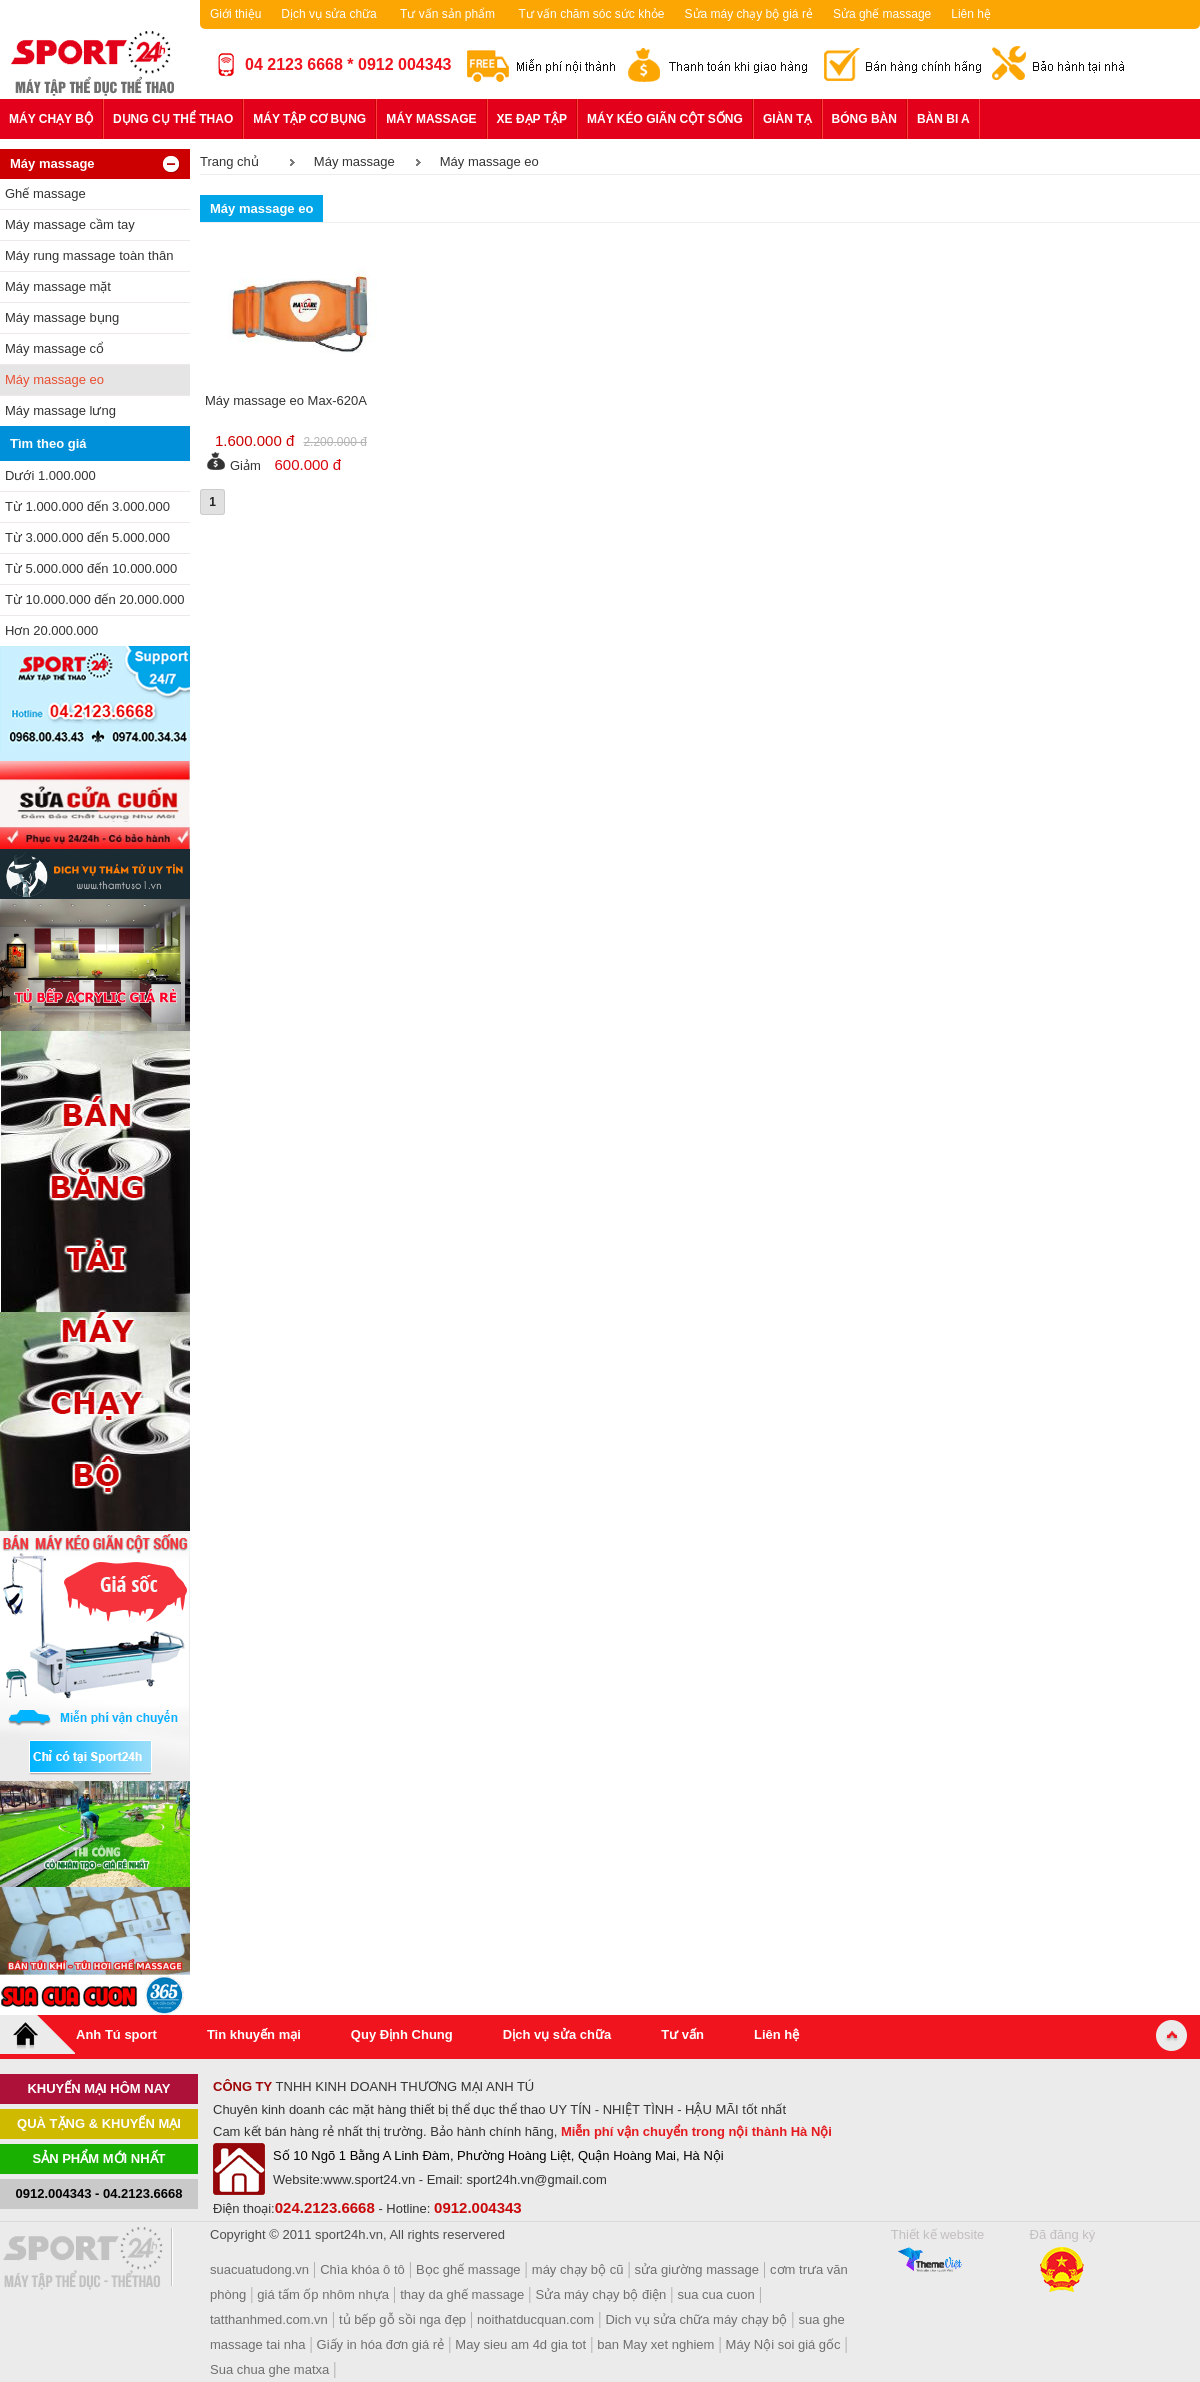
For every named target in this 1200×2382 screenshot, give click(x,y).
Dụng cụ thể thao (173, 119)
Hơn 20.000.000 (51, 630)
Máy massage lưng (60, 410)
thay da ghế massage (462, 2294)
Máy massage (431, 119)
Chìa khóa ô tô (362, 2269)
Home (38, 2034)
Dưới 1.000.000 (50, 475)
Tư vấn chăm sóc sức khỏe (591, 14)
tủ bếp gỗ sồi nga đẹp (402, 2319)
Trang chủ (229, 161)
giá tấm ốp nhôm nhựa (323, 2294)
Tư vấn (682, 2034)
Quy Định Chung (402, 2034)
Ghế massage (45, 193)
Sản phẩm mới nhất (99, 2158)
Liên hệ (971, 14)
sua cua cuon (715, 2294)
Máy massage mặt (58, 286)
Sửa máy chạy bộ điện (601, 2294)
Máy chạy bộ (51, 119)
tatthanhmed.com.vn (269, 2319)
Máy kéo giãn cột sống (665, 119)
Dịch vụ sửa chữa (328, 14)
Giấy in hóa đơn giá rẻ (381, 2344)
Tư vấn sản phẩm (447, 14)
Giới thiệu (235, 14)
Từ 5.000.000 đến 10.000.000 (91, 568)
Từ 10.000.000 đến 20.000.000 (94, 599)
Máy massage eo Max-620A (286, 400)
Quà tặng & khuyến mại (99, 2123)
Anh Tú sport (116, 2034)
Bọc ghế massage (468, 2269)
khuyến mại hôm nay (98, 2088)
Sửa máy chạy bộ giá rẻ (749, 14)
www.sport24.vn (369, 2179)
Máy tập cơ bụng (309, 119)
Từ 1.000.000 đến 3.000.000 (87, 506)
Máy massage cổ (54, 348)
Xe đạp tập (532, 119)
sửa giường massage (697, 2269)
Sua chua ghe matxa (269, 2369)
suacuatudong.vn (259, 2269)
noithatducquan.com (535, 2319)
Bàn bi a (943, 119)
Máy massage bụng (62, 317)
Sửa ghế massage (882, 14)
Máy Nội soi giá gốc (783, 2344)
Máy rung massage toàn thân (89, 255)
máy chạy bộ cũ (578, 2269)
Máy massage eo (54, 379)
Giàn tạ (787, 119)
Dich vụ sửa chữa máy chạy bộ (696, 2319)
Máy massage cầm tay (70, 224)
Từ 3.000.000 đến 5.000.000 (87, 537)
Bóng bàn (864, 119)
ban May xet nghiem (655, 2344)
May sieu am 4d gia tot (520, 2344)
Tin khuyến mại (254, 2034)
